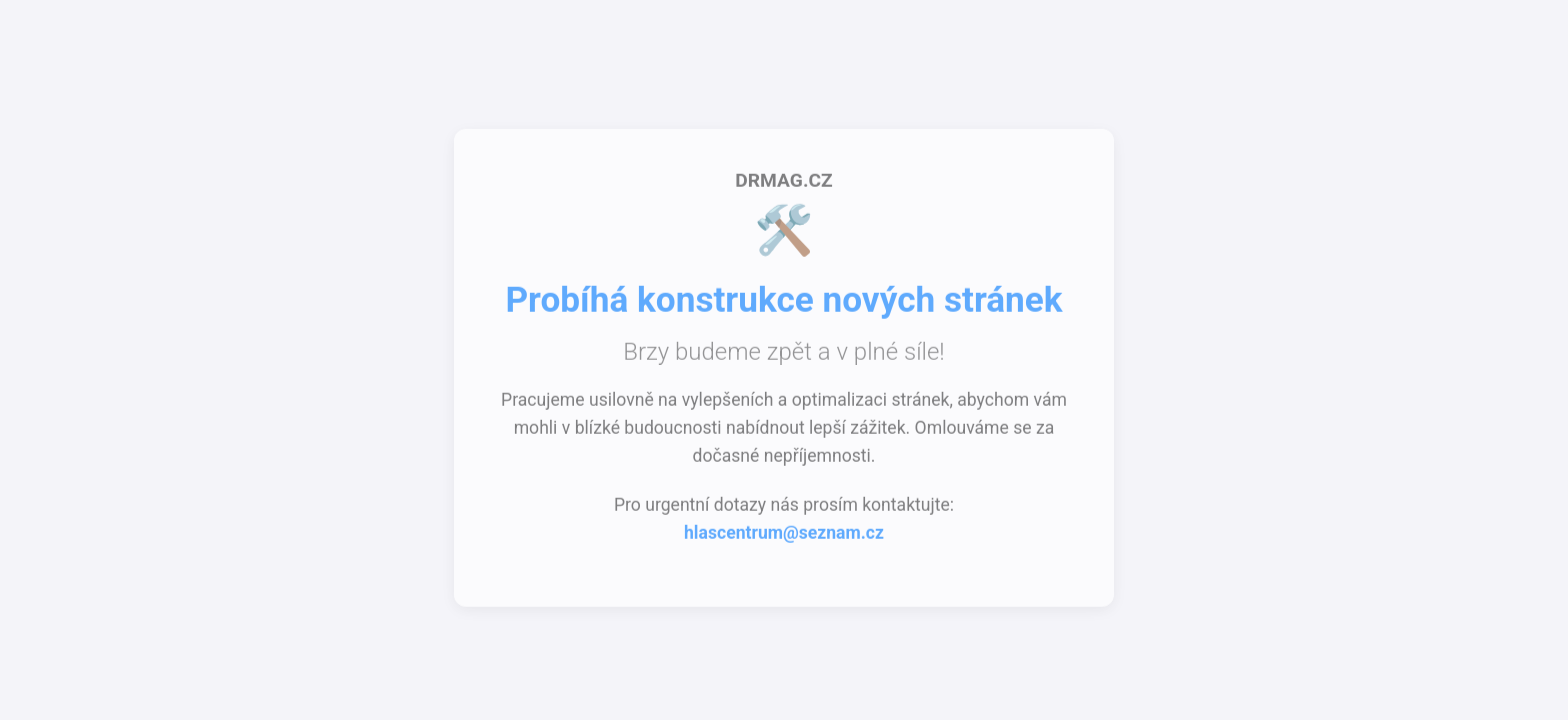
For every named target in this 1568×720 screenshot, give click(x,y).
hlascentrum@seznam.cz (784, 535)
